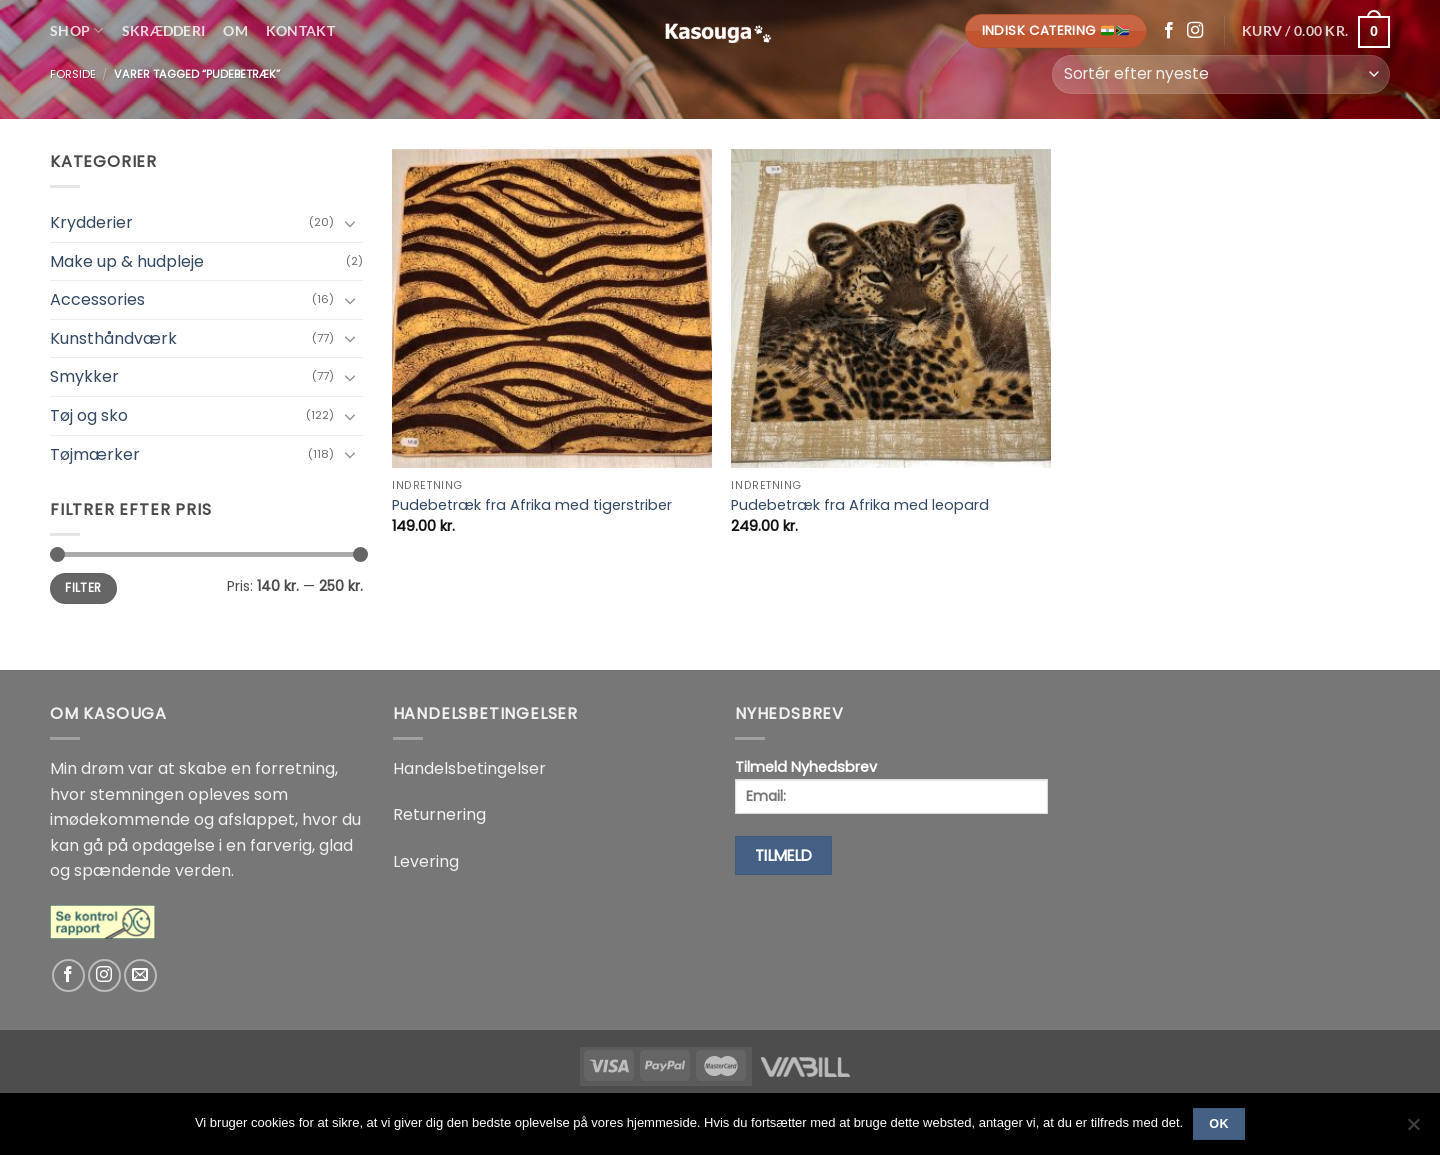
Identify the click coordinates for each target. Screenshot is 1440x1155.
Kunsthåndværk (113, 338)
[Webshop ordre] (1221, 74)
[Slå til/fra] (351, 223)
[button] (1316, 31)
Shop (77, 30)
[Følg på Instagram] (1195, 31)
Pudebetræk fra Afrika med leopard (860, 505)
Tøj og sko (89, 415)
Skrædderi (164, 30)
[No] (1413, 1130)
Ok (1219, 1124)
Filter (83, 588)
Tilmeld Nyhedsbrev (891, 785)
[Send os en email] (140, 975)
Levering (426, 861)
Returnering (439, 814)
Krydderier (91, 222)
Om (235, 30)
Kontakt (300, 30)
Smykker (84, 376)
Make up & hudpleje (127, 261)
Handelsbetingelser (469, 768)
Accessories (97, 299)
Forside (73, 74)
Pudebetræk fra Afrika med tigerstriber (532, 505)
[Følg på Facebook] (1169, 31)
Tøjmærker (95, 454)
